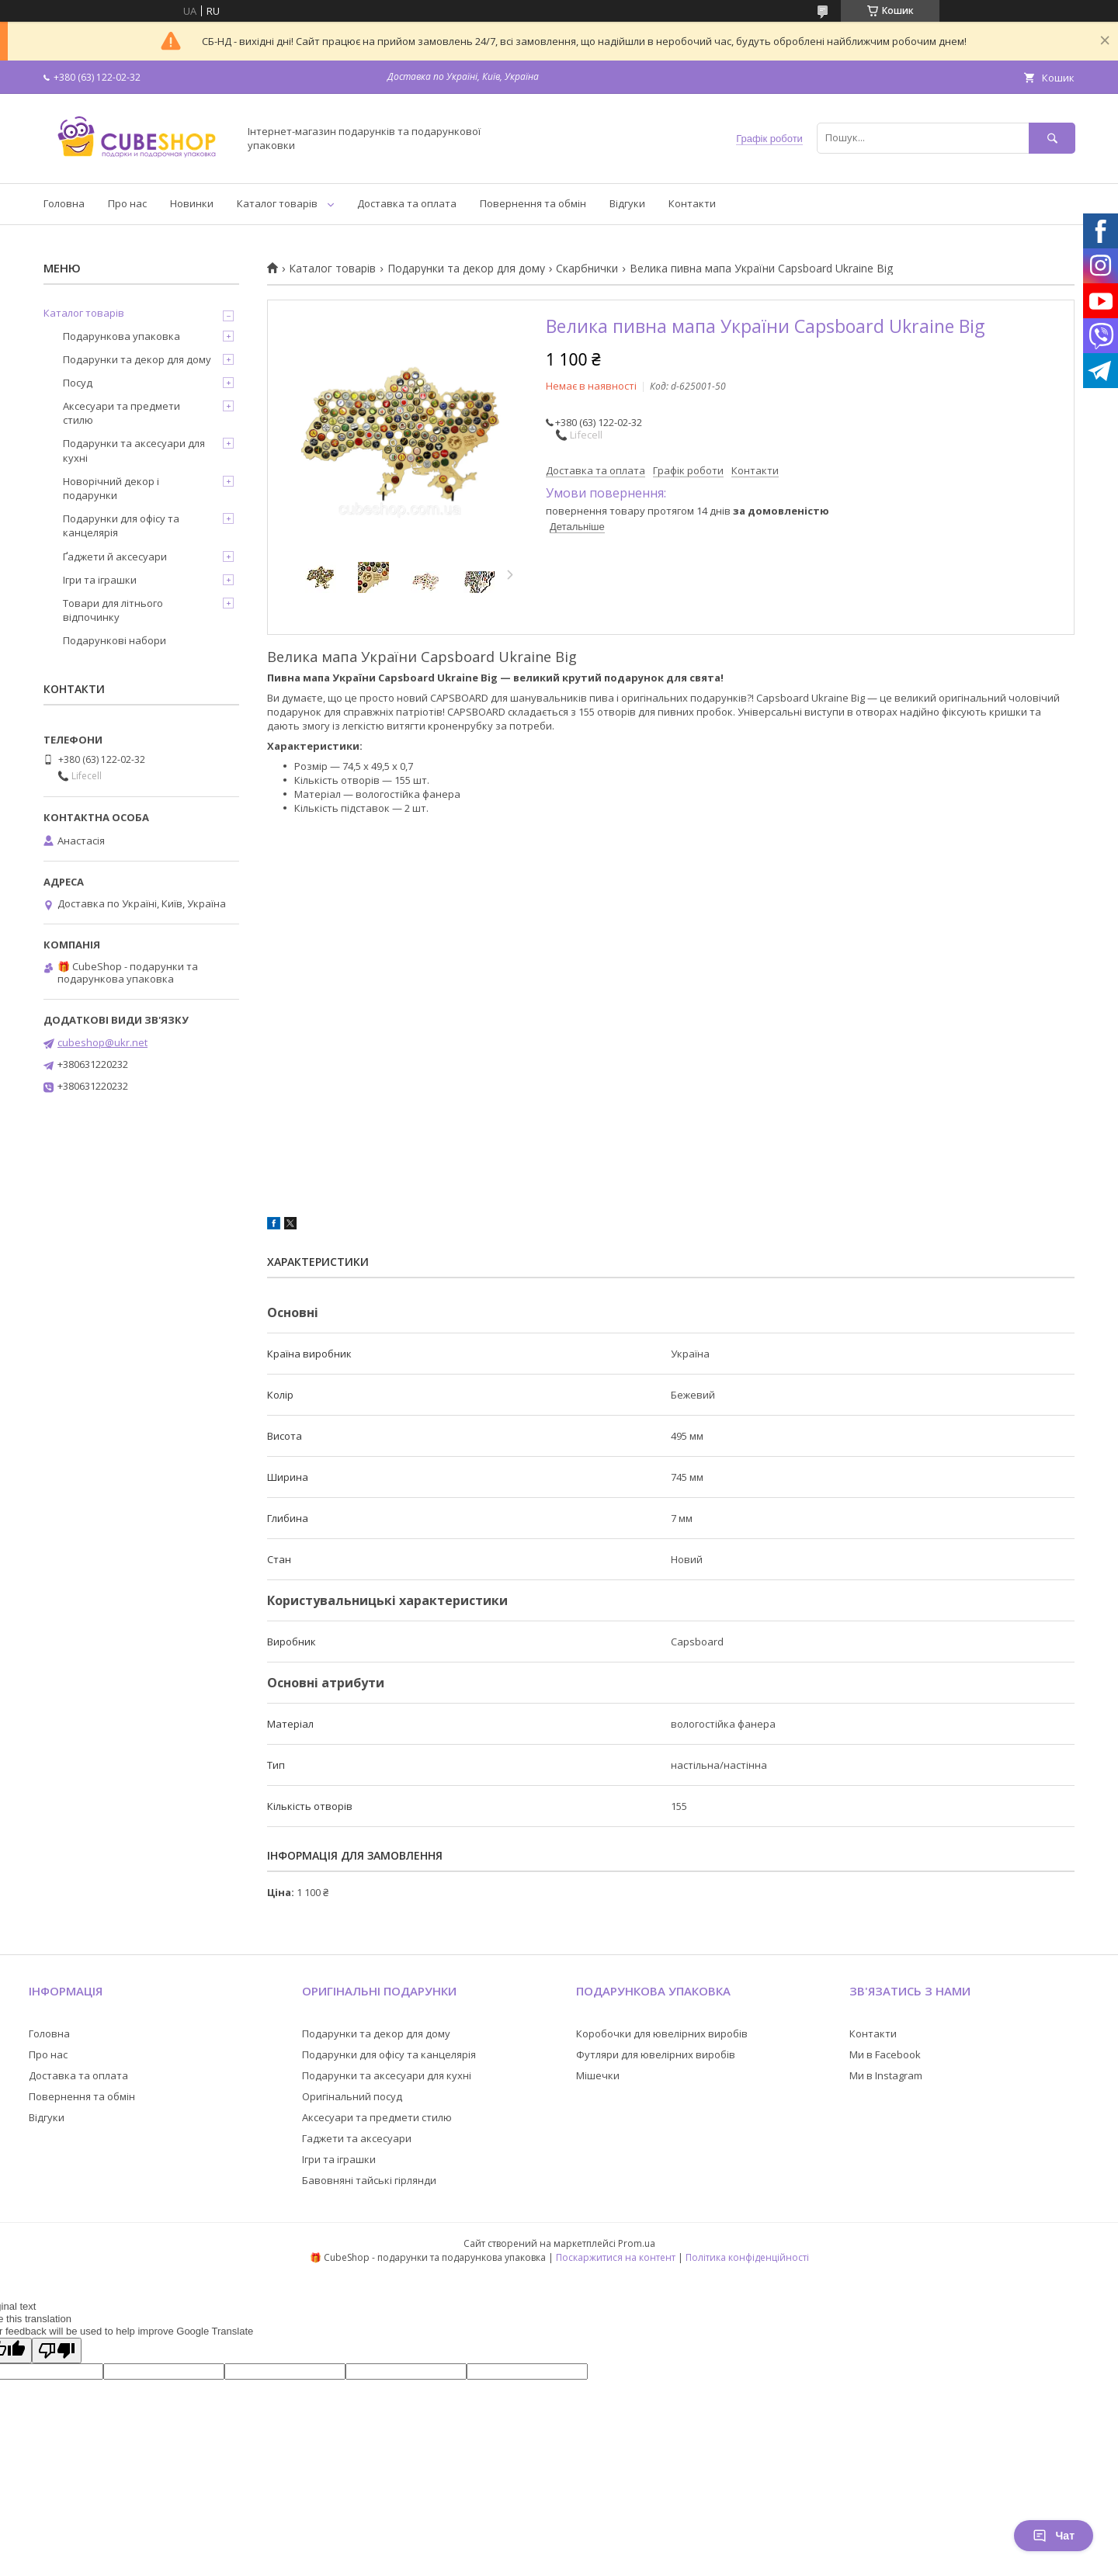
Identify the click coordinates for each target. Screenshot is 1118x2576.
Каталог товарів (277, 203)
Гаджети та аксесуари (356, 2138)
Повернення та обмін (533, 203)
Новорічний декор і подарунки (111, 488)
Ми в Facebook (885, 2054)
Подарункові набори (114, 640)
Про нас (127, 203)
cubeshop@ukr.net (102, 1042)
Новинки (192, 203)
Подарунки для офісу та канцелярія (121, 525)
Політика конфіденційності (747, 2257)
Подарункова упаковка (121, 336)
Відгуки (627, 203)
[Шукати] (1052, 138)
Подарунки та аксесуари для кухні (134, 450)
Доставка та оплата (407, 203)
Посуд (77, 383)
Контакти (692, 203)
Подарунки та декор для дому (466, 268)
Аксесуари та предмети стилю (121, 413)
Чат (1054, 2536)
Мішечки (598, 2075)
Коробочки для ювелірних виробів (662, 2033)
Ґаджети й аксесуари (115, 556)
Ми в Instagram (885, 2075)
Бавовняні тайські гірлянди (369, 2180)
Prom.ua (636, 2243)
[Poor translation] (57, 2350)
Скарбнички (587, 268)
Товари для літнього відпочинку (113, 610)
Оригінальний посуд (352, 2096)
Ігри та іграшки (100, 580)
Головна (64, 203)
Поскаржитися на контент (615, 2257)
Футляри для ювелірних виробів (655, 2054)
